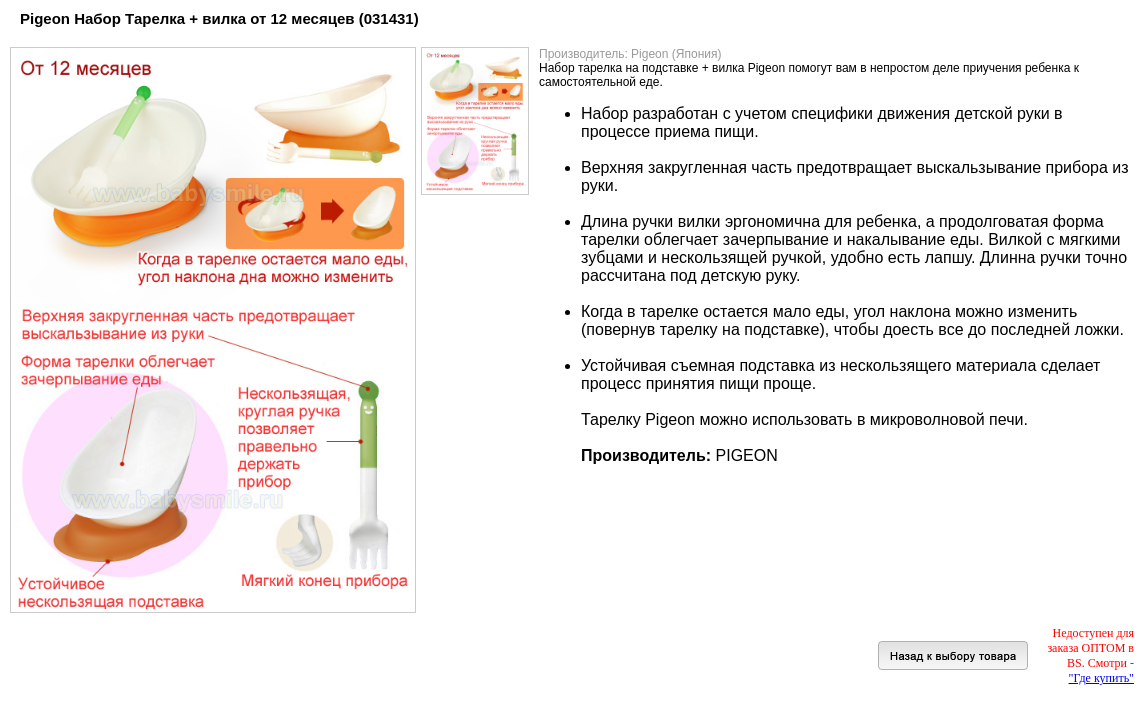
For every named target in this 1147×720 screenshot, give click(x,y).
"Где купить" (1101, 678)
